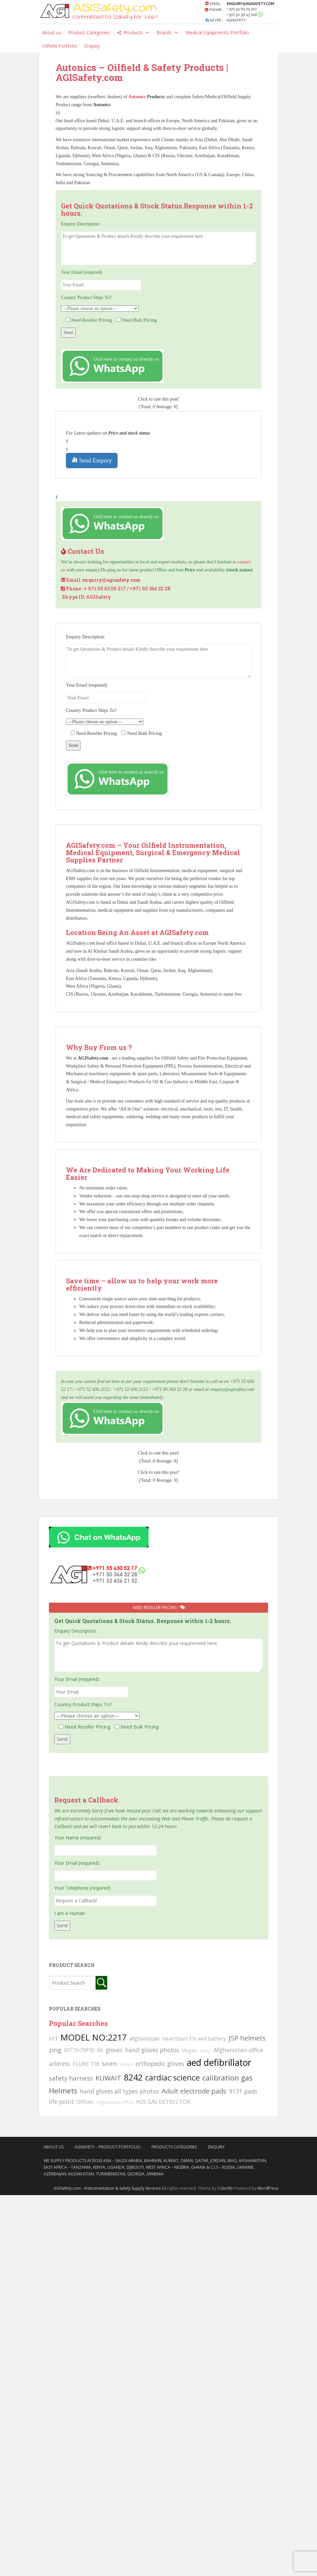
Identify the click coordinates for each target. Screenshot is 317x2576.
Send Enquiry (92, 460)
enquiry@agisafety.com (112, 580)
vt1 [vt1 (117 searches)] (53, 2038)
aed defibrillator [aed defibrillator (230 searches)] (219, 2063)
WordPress (267, 2188)
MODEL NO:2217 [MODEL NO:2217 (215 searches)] (94, 2037)
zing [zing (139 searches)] (55, 2050)
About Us (54, 2147)
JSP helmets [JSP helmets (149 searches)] (247, 2038)
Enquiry (92, 46)
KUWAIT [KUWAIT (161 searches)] (108, 2078)
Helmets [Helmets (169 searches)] (63, 2090)
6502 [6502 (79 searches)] (205, 2051)
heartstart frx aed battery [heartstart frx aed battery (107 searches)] (194, 2038)
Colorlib (225, 2188)
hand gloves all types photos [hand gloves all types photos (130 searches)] (119, 2091)
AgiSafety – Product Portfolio (108, 2147)
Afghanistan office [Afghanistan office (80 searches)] (115, 2102)
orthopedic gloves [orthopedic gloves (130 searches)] (160, 2064)
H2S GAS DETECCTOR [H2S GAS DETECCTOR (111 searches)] (163, 2101)
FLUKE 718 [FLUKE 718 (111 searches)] (86, 2064)
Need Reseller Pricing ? (158, 1607)
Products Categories (174, 2147)
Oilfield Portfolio (59, 46)
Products (137, 32)
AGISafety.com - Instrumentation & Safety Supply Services (107, 2188)
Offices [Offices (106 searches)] (85, 2101)
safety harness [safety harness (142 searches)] (71, 2078)
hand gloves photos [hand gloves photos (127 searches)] (152, 2050)
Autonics (137, 96)
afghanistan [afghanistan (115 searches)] (144, 2038)
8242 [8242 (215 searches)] (133, 2077)
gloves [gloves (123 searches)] (114, 2050)
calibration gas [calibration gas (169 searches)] (227, 2078)
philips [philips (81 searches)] (126, 2064)
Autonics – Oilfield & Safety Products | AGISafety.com (142, 72)
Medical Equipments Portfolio (217, 32)
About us (51, 32)
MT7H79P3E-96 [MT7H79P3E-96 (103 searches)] (83, 2050)
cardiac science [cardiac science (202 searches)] (172, 2077)
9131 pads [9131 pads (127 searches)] (243, 2091)
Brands (167, 32)
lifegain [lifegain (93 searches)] (189, 2050)
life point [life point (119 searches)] (61, 2101)
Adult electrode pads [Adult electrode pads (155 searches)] (193, 2091)
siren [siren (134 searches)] (109, 2063)
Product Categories (89, 32)
